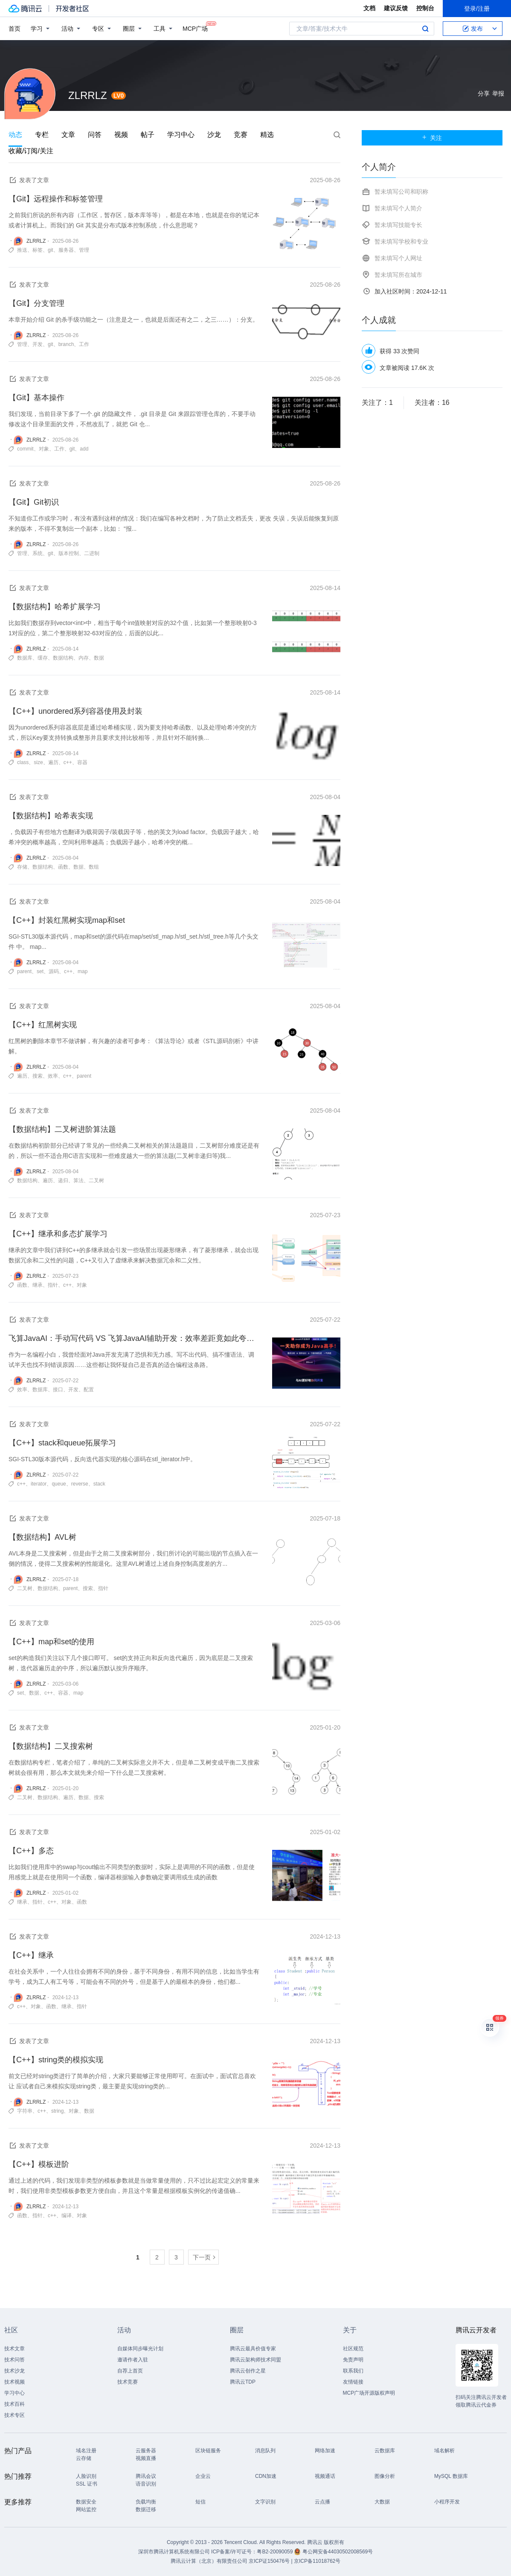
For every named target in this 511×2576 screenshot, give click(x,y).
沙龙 (214, 134)
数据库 (24, 658)
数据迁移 (146, 2509)
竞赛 (240, 134)
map (82, 971)
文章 (68, 134)
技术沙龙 (14, 2371)
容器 (82, 762)
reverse (79, 1484)
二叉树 (96, 1180)
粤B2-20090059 (275, 2552)
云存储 (83, 2458)
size (38, 762)
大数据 (382, 2502)
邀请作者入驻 (132, 2360)
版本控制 (68, 553)
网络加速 (325, 2451)
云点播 (322, 2502)
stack (99, 1484)
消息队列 (265, 2451)
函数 (63, 867)
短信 (200, 2502)
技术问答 (14, 2360)
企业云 (203, 2476)
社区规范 (353, 2349)
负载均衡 (146, 2502)
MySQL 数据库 (451, 2476)
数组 (94, 867)
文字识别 (265, 2502)
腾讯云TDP (243, 2382)
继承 (37, 1285)
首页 (14, 28)
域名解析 (444, 2451)
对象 (44, 449)
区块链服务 (208, 2451)
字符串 (24, 2111)
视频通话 (325, 2476)
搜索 (425, 28)
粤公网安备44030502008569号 (337, 2552)
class (23, 762)
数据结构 (63, 658)
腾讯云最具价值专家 (253, 2349)
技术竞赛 (127, 2382)
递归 (63, 1180)
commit (25, 449)
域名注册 (86, 2451)
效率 (53, 1076)
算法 (78, 1180)
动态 (15, 134)
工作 (84, 344)
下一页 (202, 2257)
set (40, 971)
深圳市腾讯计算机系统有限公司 (174, 2552)
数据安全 (86, 2502)
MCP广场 (195, 28)
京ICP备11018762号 (317, 2561)
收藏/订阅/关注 (31, 150)
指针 (53, 1285)
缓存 (43, 658)
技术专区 (14, 2415)
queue (59, 1484)
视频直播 (146, 2458)
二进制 (91, 553)
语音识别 (146, 2484)
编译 (66, 2215)
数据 (99, 658)
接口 (58, 1390)
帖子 (147, 134)
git (50, 250)
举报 (498, 93)
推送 (22, 250)
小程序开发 (447, 2502)
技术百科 (14, 2404)
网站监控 (86, 2509)
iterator (38, 1484)
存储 (22, 867)
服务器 (66, 250)
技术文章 (14, 2349)
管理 (84, 250)
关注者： (432, 402)
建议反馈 (396, 8)
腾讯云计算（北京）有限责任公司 (209, 2561)
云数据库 (385, 2451)
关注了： (377, 402)
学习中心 (181, 134)
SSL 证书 (86, 2484)
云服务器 (146, 2451)
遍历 (53, 762)
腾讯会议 (146, 2476)
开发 (37, 344)
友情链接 (353, 2382)
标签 (37, 250)
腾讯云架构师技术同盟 (255, 2360)
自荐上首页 (130, 2371)
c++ (68, 762)
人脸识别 (86, 2476)
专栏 (42, 134)
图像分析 (385, 2476)
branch (66, 344)
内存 (83, 658)
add (84, 449)
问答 (95, 134)
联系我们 (353, 2371)
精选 (267, 134)
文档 (369, 8)
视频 (121, 134)
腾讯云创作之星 (248, 2371)
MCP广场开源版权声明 (369, 2393)
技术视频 (14, 2382)
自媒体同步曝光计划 (140, 2349)
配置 (89, 1390)
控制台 (425, 8)
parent (24, 971)
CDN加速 (265, 2476)
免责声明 (353, 2360)
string (57, 2111)
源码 (54, 971)
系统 (37, 553)
